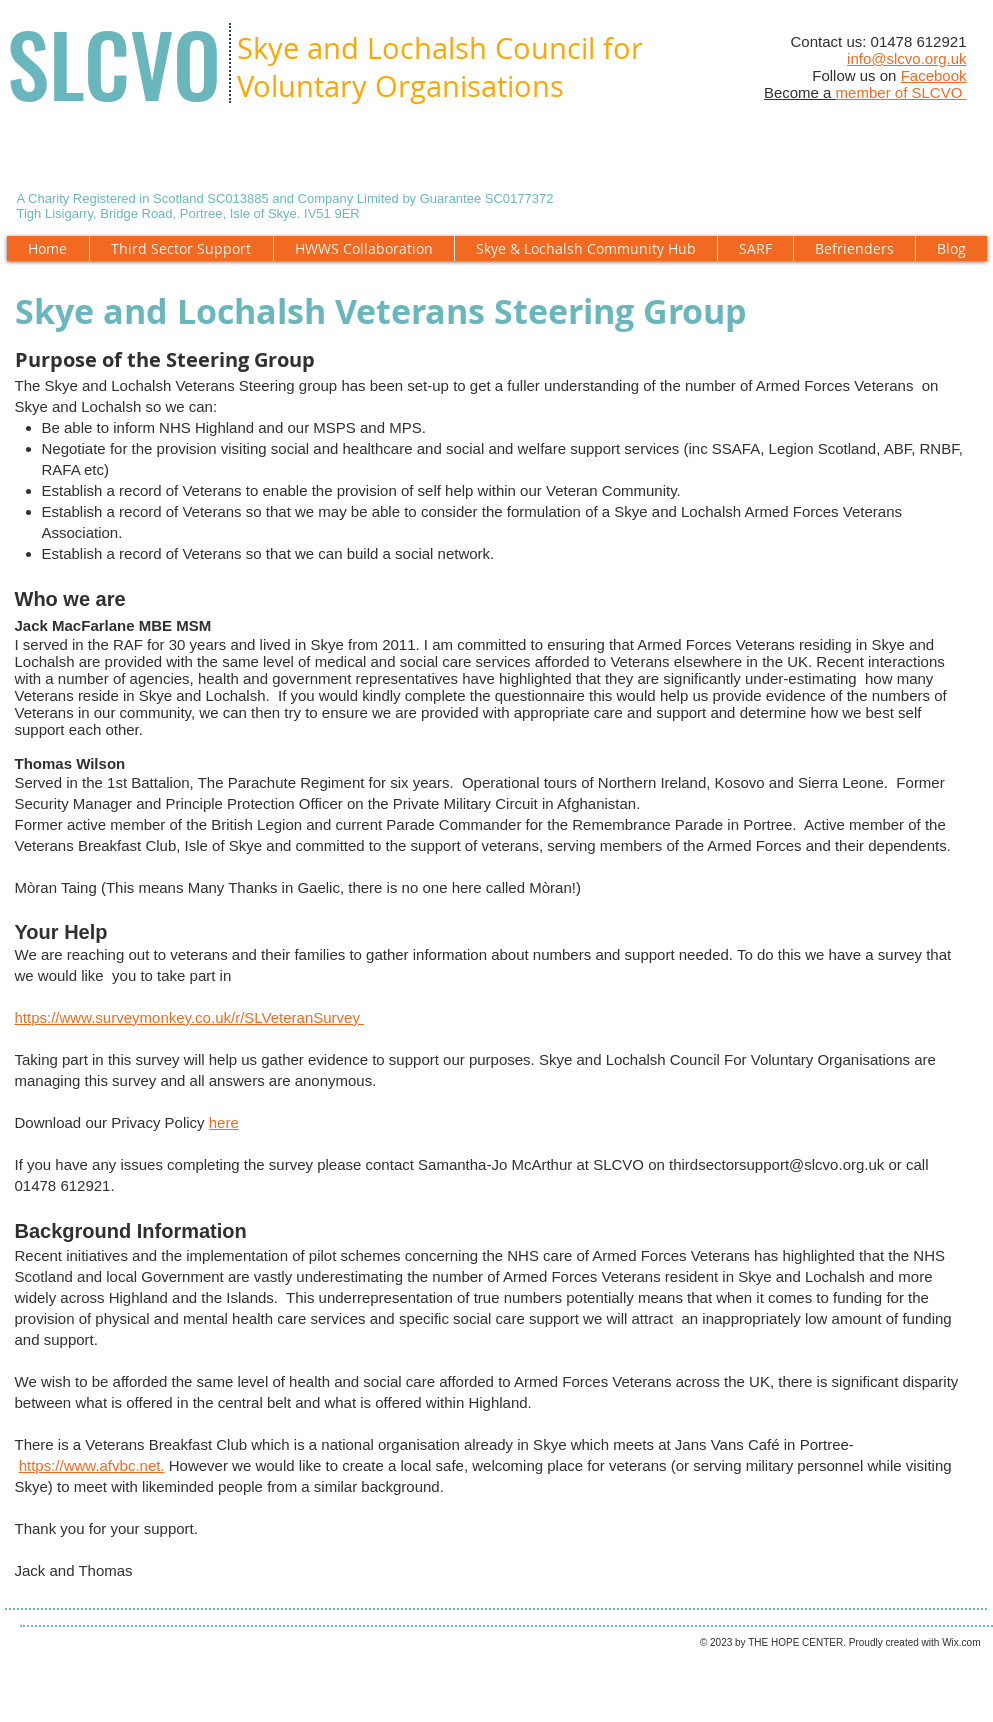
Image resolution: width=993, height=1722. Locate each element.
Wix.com (961, 1642)
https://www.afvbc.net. (92, 1465)
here (224, 1122)
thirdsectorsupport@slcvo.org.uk (776, 1164)
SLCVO (114, 63)
